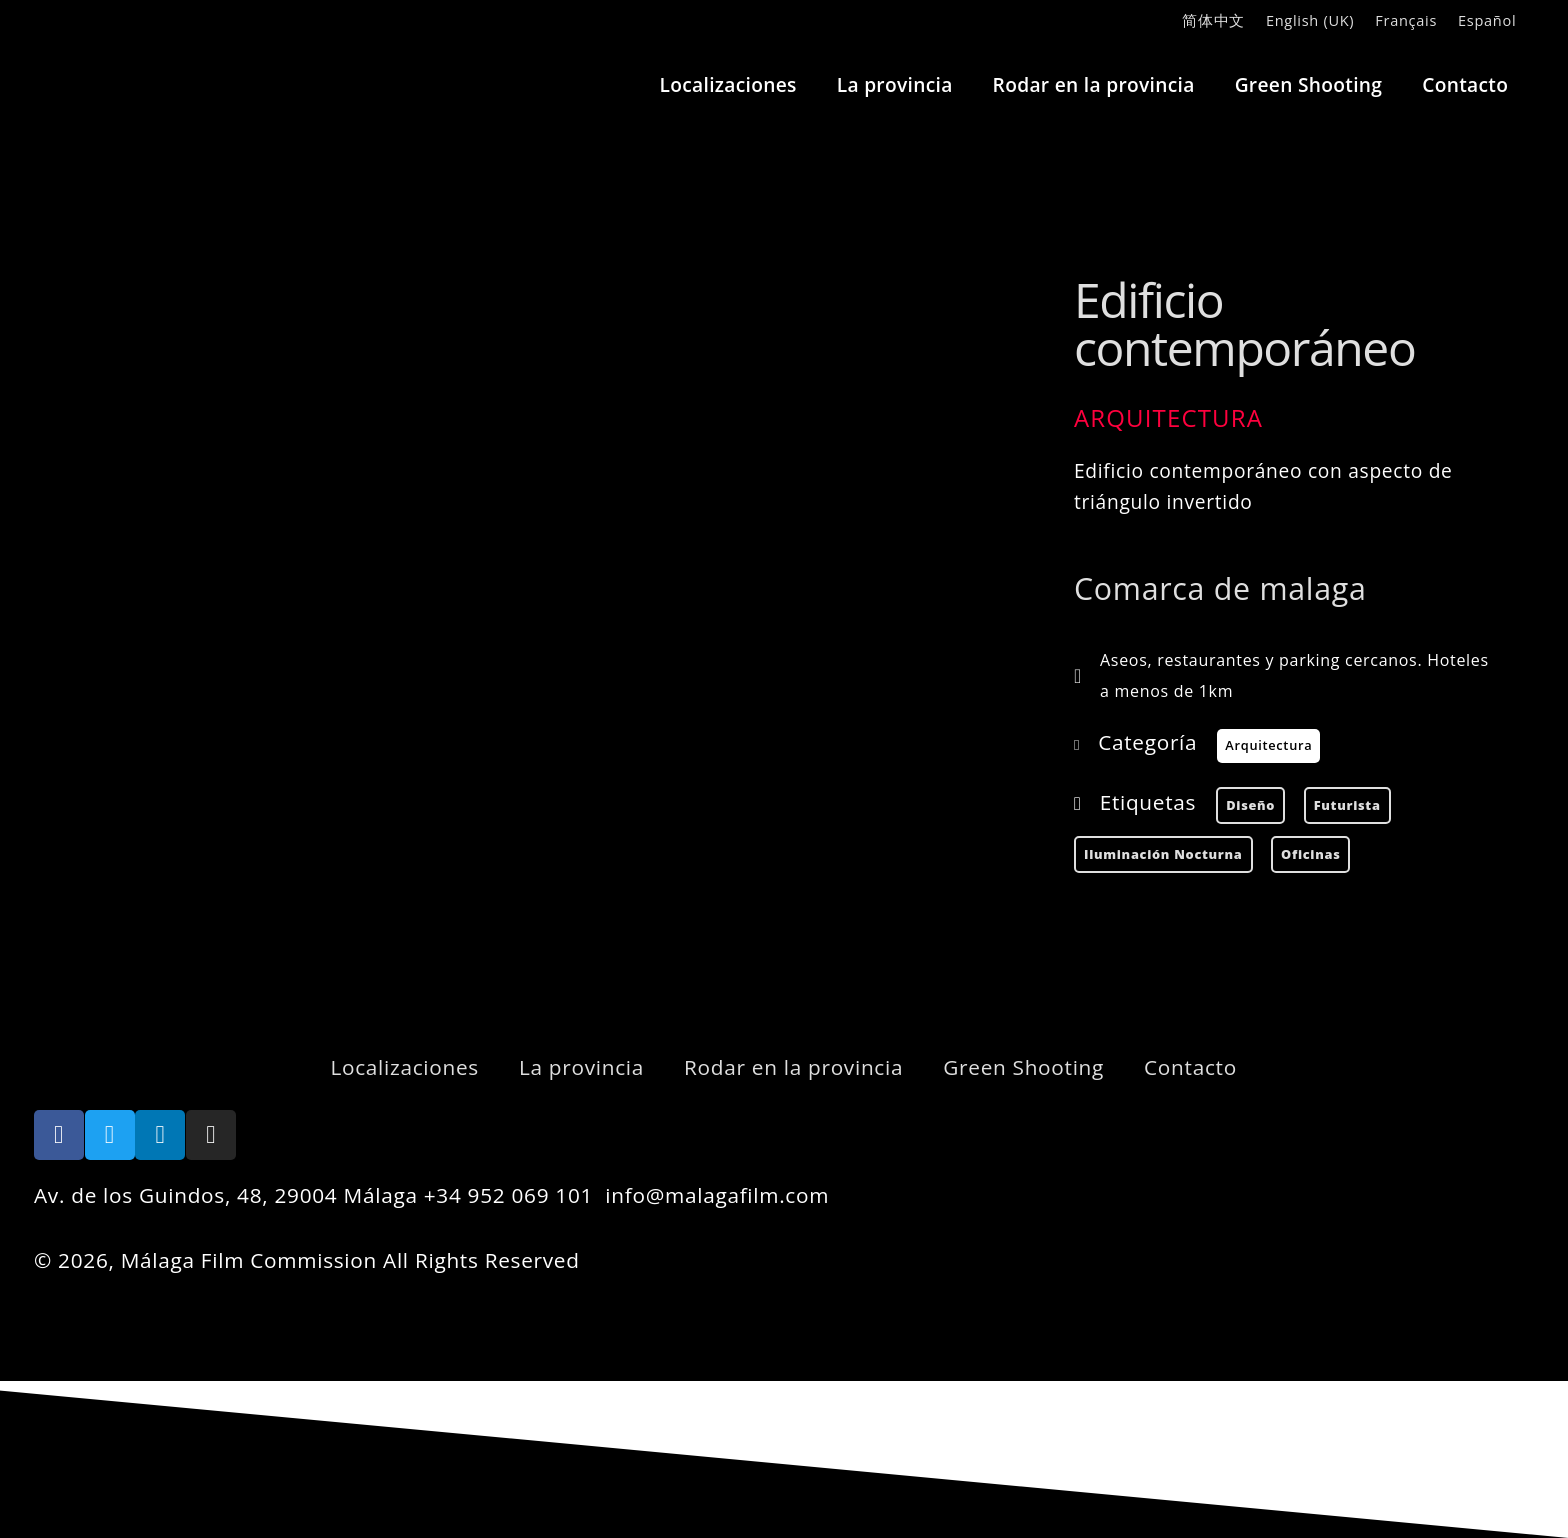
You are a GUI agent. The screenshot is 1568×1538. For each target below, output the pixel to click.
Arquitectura (1168, 417)
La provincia (895, 84)
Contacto (1465, 84)
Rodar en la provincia (1094, 84)
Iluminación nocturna (1163, 854)
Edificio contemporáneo (1244, 323)
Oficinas (1310, 854)
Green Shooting (1309, 84)
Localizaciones (728, 84)
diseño (1250, 805)
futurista (1347, 805)
